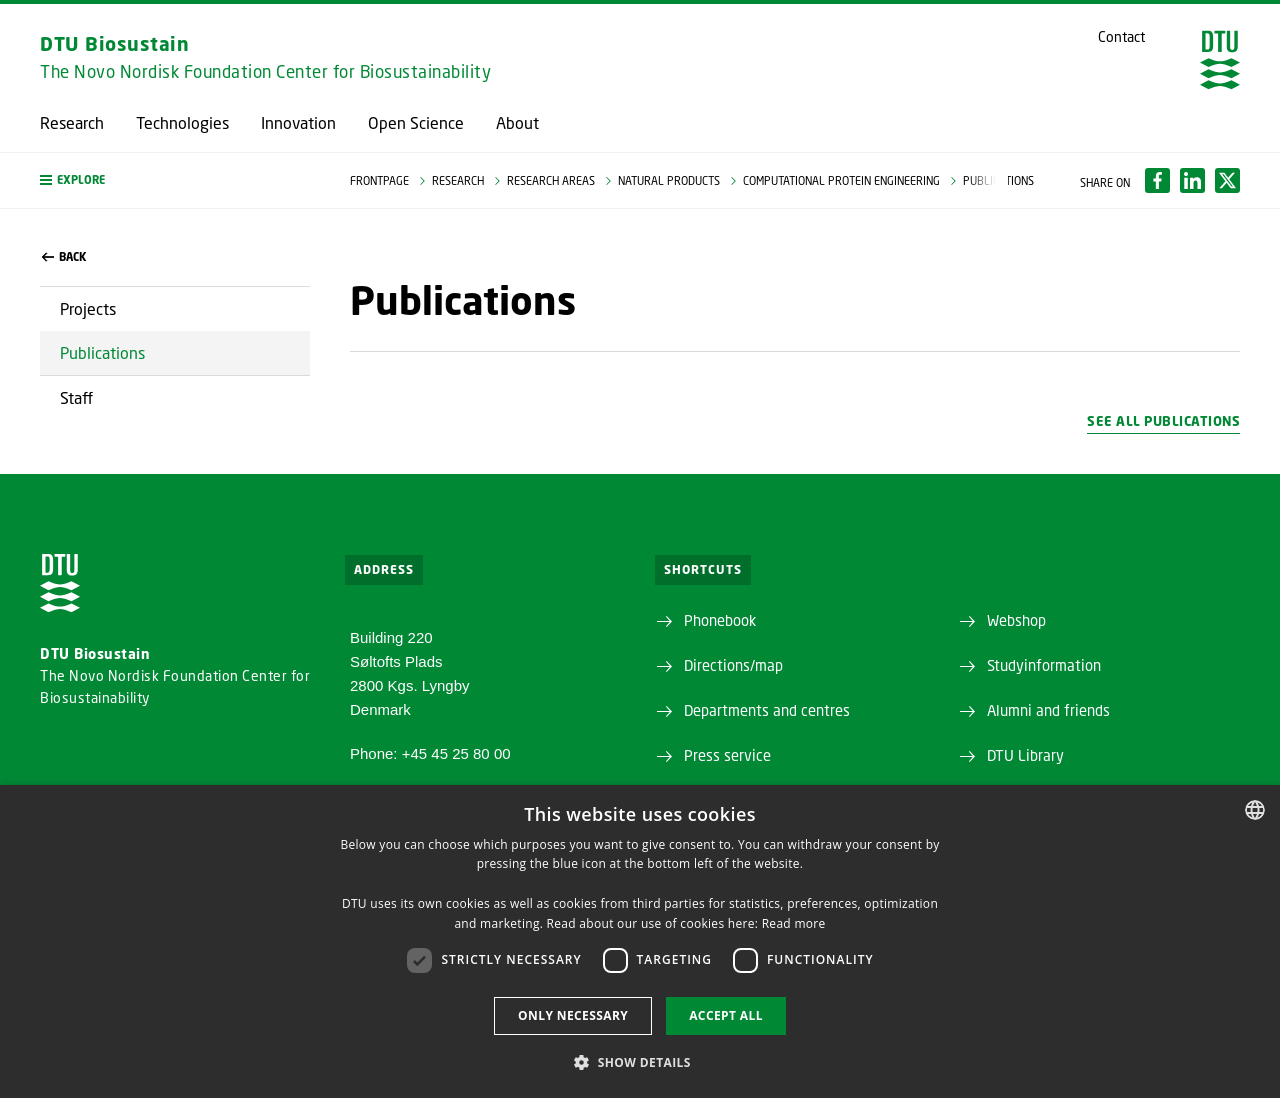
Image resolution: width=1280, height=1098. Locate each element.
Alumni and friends (1048, 710)
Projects (88, 308)
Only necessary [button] (573, 1015)
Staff (76, 397)
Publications (102, 352)
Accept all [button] (726, 1015)
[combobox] (1255, 810)
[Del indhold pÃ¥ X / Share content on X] (1227, 180)
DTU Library (1025, 755)
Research (72, 123)
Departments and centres (767, 710)
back (64, 257)
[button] (175, 180)
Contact (1121, 37)
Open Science (416, 123)
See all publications (1163, 421)
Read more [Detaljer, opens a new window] (794, 923)
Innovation (298, 123)
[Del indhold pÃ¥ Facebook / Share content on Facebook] (1157, 180)
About (517, 123)
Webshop (1016, 620)
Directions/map (733, 665)
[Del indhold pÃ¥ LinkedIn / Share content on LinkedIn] (1192, 180)
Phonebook (720, 620)
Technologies (182, 123)
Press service (727, 755)
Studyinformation (1044, 665)
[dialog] (640, 941)
